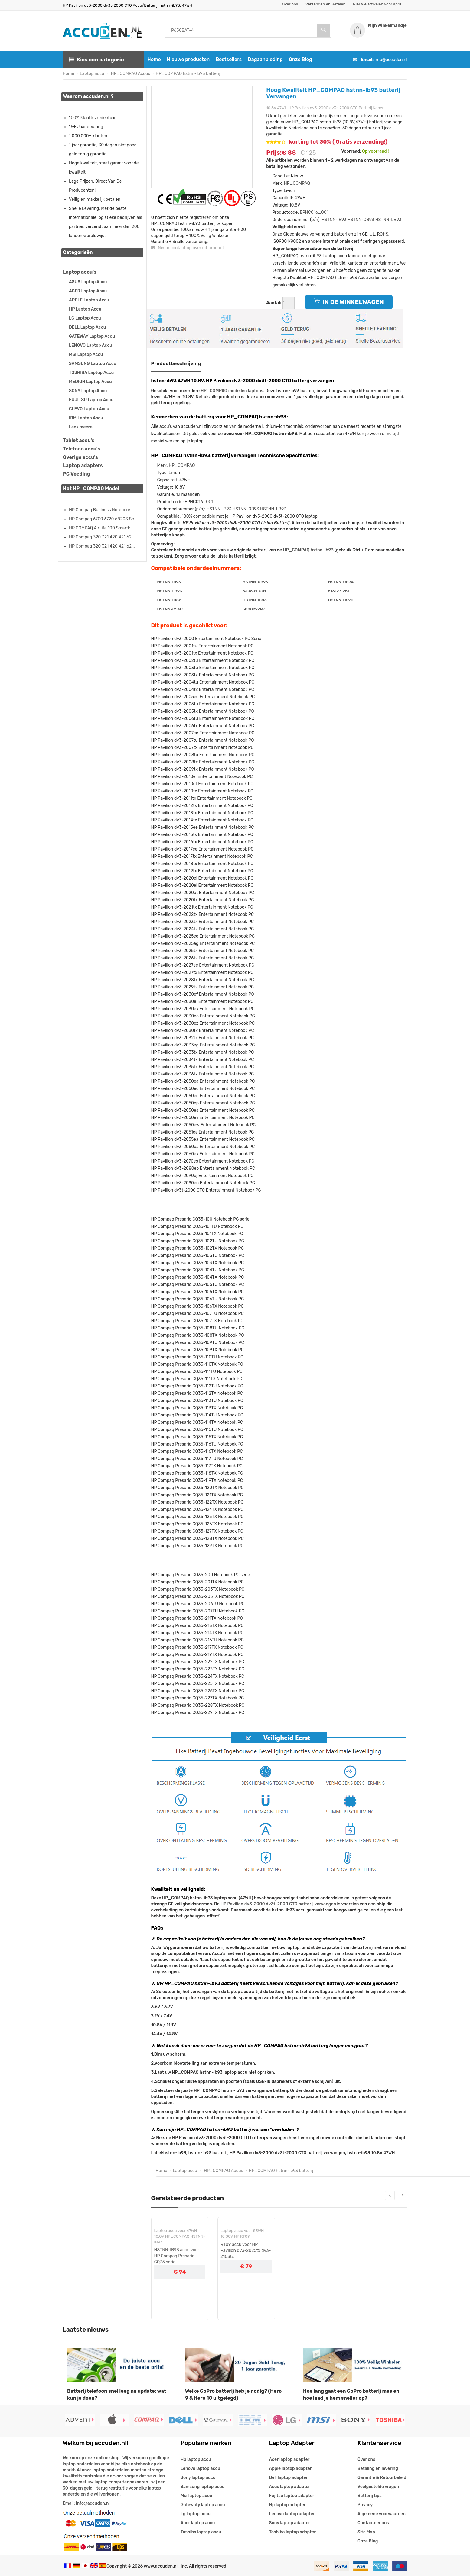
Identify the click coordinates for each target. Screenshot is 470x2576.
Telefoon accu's (81, 449)
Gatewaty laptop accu (203, 2504)
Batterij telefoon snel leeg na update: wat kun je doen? (116, 2394)
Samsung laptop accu (202, 2486)
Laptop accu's (79, 272)
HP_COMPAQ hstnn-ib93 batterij (188, 73)
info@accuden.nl (391, 59)
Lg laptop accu (196, 2513)
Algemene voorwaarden (381, 2513)
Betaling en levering (377, 2468)
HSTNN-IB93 (333, 219)
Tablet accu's (78, 440)
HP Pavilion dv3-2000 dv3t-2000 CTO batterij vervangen (278, 1904)
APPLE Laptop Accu (89, 300)
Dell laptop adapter (288, 2477)
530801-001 (254, 591)
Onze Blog (300, 59)
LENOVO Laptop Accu (90, 345)
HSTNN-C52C (340, 600)
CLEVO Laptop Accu (89, 408)
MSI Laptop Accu (86, 354)
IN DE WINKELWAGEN (349, 302)
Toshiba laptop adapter (292, 2532)
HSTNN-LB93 (388, 219)
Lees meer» (81, 427)
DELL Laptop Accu (87, 327)
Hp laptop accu (196, 2459)
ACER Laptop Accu (88, 291)
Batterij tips (369, 2495)
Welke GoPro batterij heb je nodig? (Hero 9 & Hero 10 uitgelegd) (233, 2394)
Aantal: (273, 302)
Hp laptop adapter (287, 2504)
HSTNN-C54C (170, 609)
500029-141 (254, 609)
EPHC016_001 (314, 212)
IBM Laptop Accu (86, 418)
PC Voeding (76, 474)
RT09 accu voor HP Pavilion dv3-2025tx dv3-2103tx (245, 2250)
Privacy (365, 2504)
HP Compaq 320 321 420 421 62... (102, 537)
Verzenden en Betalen (325, 4)
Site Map (366, 2532)
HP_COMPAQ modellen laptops (232, 390)
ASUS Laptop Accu (88, 282)
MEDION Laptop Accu (90, 381)
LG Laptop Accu (85, 318)
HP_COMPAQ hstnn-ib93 (308, 550)
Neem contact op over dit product (187, 247)
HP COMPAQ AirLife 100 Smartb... (101, 528)
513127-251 (338, 591)
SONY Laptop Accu (88, 390)
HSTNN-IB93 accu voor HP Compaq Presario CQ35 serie (176, 2256)
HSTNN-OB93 (361, 219)
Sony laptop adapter (289, 2523)
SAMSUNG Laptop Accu (92, 363)
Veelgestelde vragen (378, 2486)
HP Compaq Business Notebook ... (102, 509)
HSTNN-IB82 (169, 600)
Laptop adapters (83, 465)
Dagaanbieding (265, 59)
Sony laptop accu (198, 2477)
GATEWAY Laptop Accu (92, 336)
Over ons (290, 4)
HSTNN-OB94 (340, 582)
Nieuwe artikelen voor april (377, 4)
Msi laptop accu (196, 2495)
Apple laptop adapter (290, 2468)
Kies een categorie (96, 60)
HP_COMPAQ (297, 183)
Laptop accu (92, 73)
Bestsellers (229, 59)
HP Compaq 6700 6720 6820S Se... (103, 519)
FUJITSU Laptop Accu (91, 399)
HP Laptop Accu (85, 309)
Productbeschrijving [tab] (176, 363)
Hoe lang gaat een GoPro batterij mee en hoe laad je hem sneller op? (351, 2394)
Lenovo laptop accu (200, 2468)
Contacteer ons (373, 2523)
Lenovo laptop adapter (292, 2513)
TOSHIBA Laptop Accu (91, 372)
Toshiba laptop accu (201, 2532)
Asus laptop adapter (289, 2486)
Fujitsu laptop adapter (291, 2495)
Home (154, 59)
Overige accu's (80, 457)
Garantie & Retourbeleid (381, 2477)
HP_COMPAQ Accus (130, 73)
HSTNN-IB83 (255, 600)
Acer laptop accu (198, 2523)
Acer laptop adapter (289, 2459)
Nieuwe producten (188, 59)
